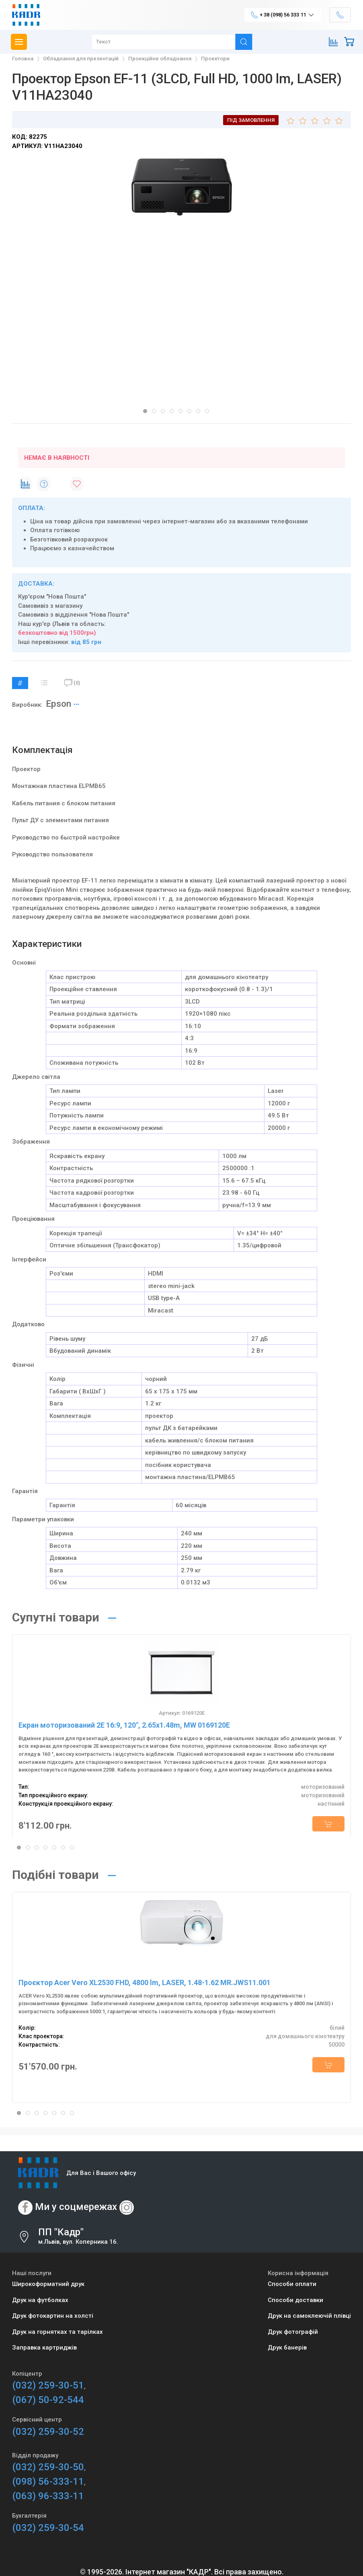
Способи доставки (295, 2300)
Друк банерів (287, 2347)
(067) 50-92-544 (48, 2399)
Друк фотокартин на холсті (52, 2315)
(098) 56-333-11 (48, 2481)
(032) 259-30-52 (48, 2431)
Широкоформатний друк (48, 2284)
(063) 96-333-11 (48, 2496)
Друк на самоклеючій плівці (309, 2315)
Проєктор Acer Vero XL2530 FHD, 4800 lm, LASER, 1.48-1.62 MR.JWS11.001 (144, 1982)
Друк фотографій (293, 2331)
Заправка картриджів (44, 2347)
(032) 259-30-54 (48, 2527)
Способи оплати (292, 2284)
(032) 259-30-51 (48, 2385)
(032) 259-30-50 (48, 2467)
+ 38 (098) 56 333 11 (282, 15)
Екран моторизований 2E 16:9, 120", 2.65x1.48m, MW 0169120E (124, 1725)
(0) (72, 683)
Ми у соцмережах (76, 2207)
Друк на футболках (40, 2300)
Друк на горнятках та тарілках (57, 2331)
